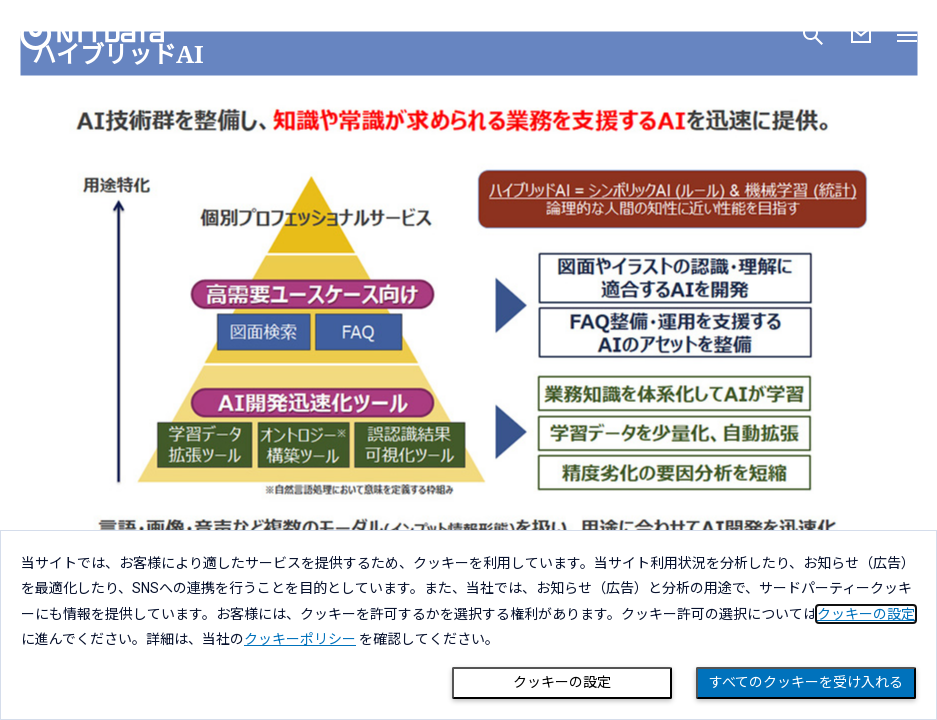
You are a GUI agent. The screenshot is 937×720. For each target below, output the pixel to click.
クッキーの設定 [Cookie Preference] (562, 682)
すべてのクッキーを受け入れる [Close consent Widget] (806, 682)
